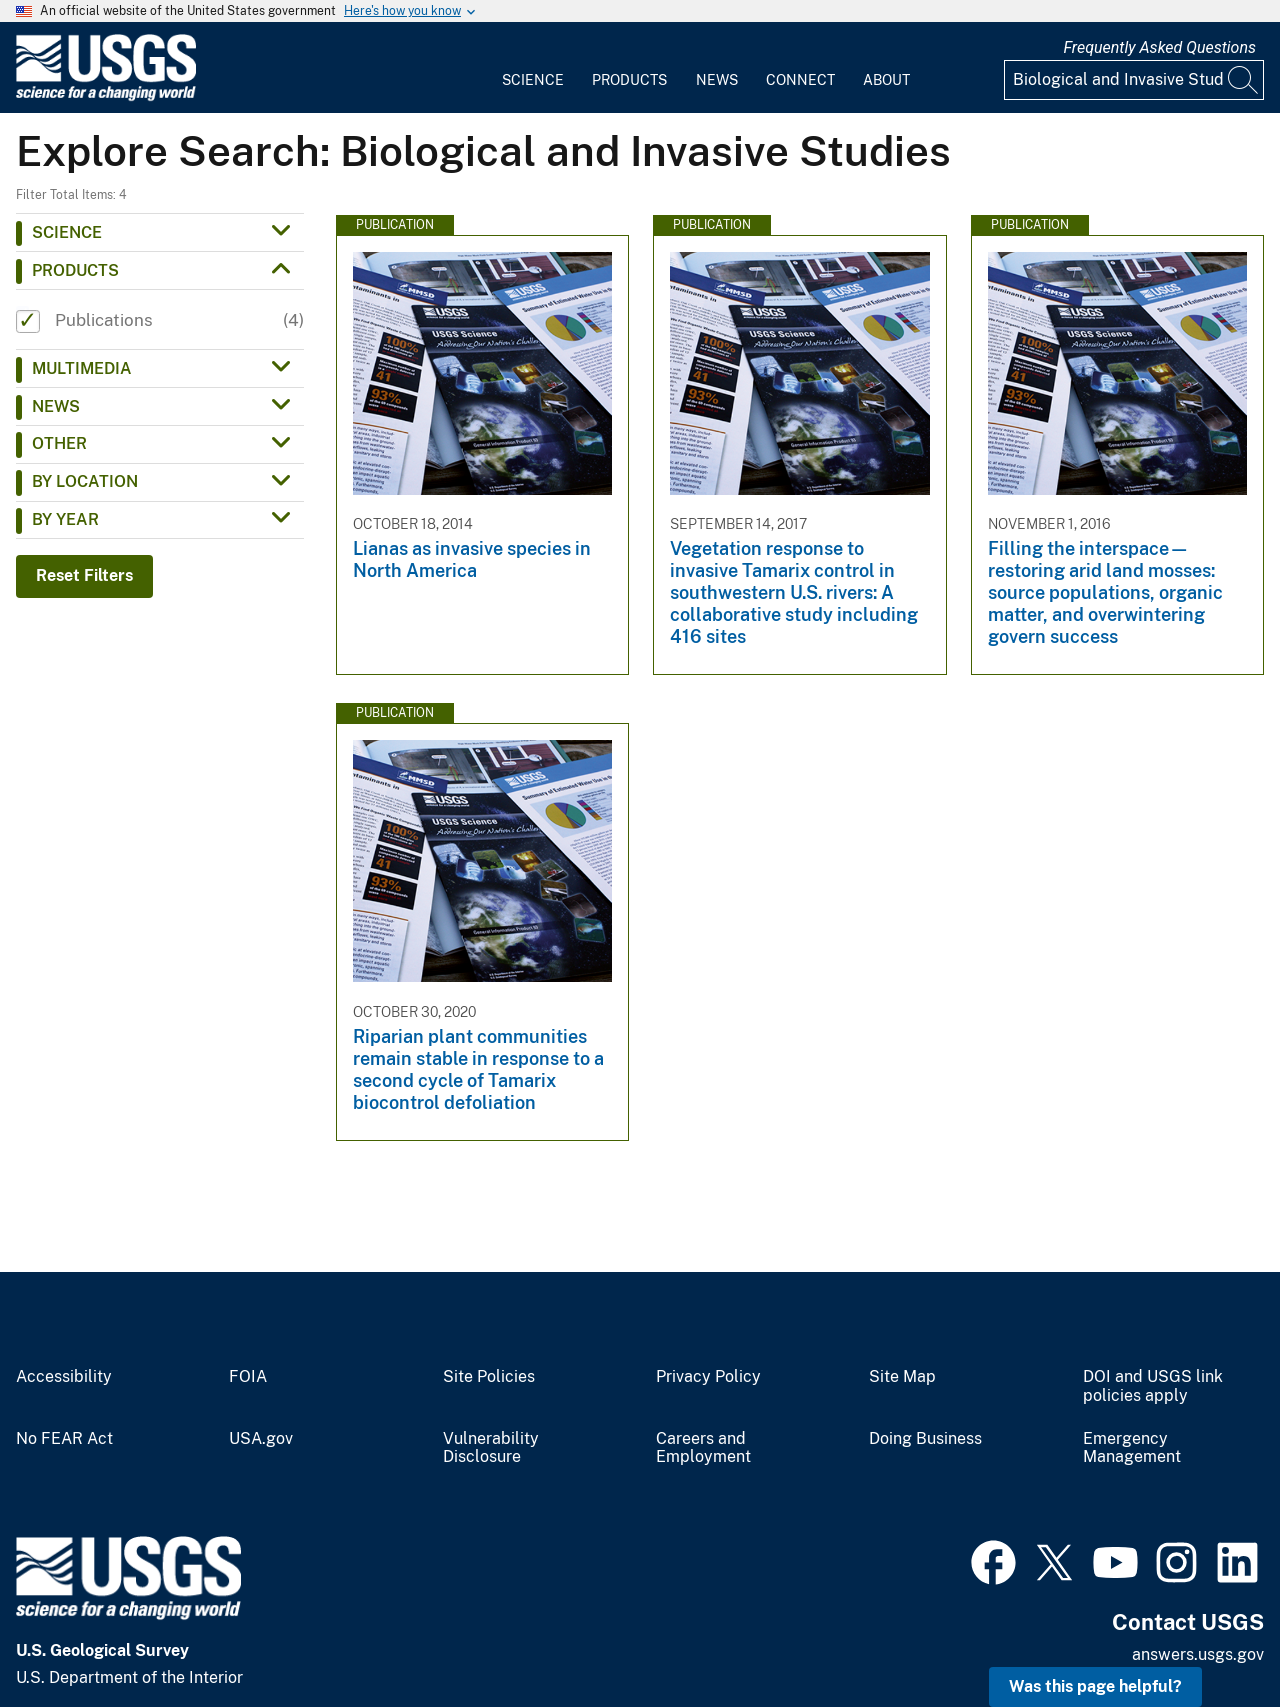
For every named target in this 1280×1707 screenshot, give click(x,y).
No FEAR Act (64, 1439)
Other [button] (59, 443)
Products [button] (75, 270)
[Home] (106, 96)
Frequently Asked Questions (1159, 47)
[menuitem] (533, 68)
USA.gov (261, 1439)
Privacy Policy (708, 1377)
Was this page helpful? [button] (1095, 1686)
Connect (800, 80)
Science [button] (67, 232)
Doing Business (925, 1439)
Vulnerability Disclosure (491, 1448)
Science (533, 80)
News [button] (56, 406)
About (886, 80)
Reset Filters (84, 575)
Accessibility (64, 1377)
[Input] (1134, 80)
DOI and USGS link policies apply (1153, 1386)
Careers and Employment (703, 1448)
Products (629, 80)
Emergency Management (1132, 1448)
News (717, 80)
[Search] (1244, 80)
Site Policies (489, 1377)
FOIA (248, 1377)
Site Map (902, 1377)
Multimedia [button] (82, 368)
